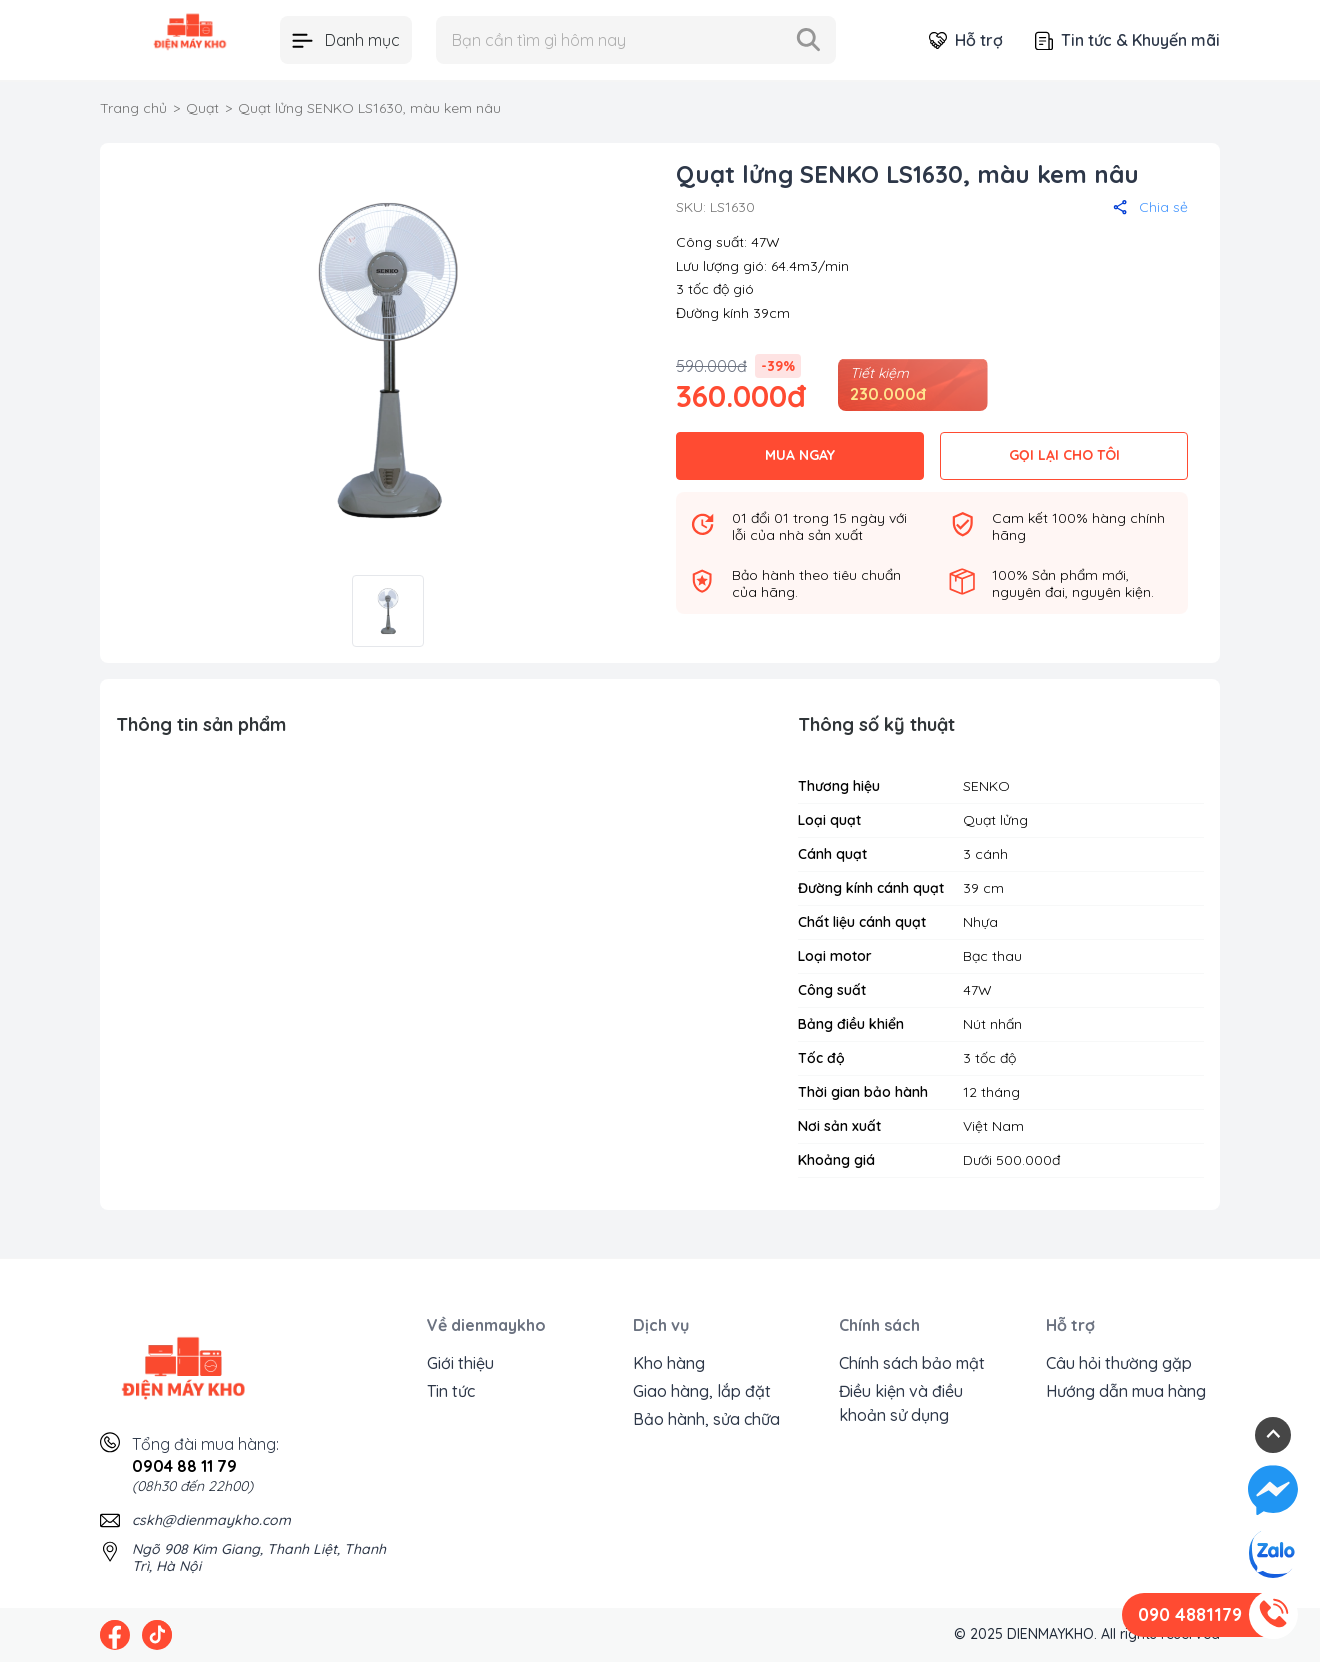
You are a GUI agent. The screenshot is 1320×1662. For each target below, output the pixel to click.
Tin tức (451, 1391)
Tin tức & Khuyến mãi (1127, 40)
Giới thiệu (460, 1363)
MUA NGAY (800, 455)
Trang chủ (133, 108)
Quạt (202, 108)
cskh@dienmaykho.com (211, 1520)
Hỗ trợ (966, 40)
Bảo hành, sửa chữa (706, 1419)
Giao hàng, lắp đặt (702, 1391)
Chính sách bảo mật (912, 1363)
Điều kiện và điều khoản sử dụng (901, 1403)
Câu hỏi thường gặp (1119, 1363)
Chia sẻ (1150, 207)
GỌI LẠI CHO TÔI (1064, 455)
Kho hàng (669, 1363)
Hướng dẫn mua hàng (1126, 1391)
